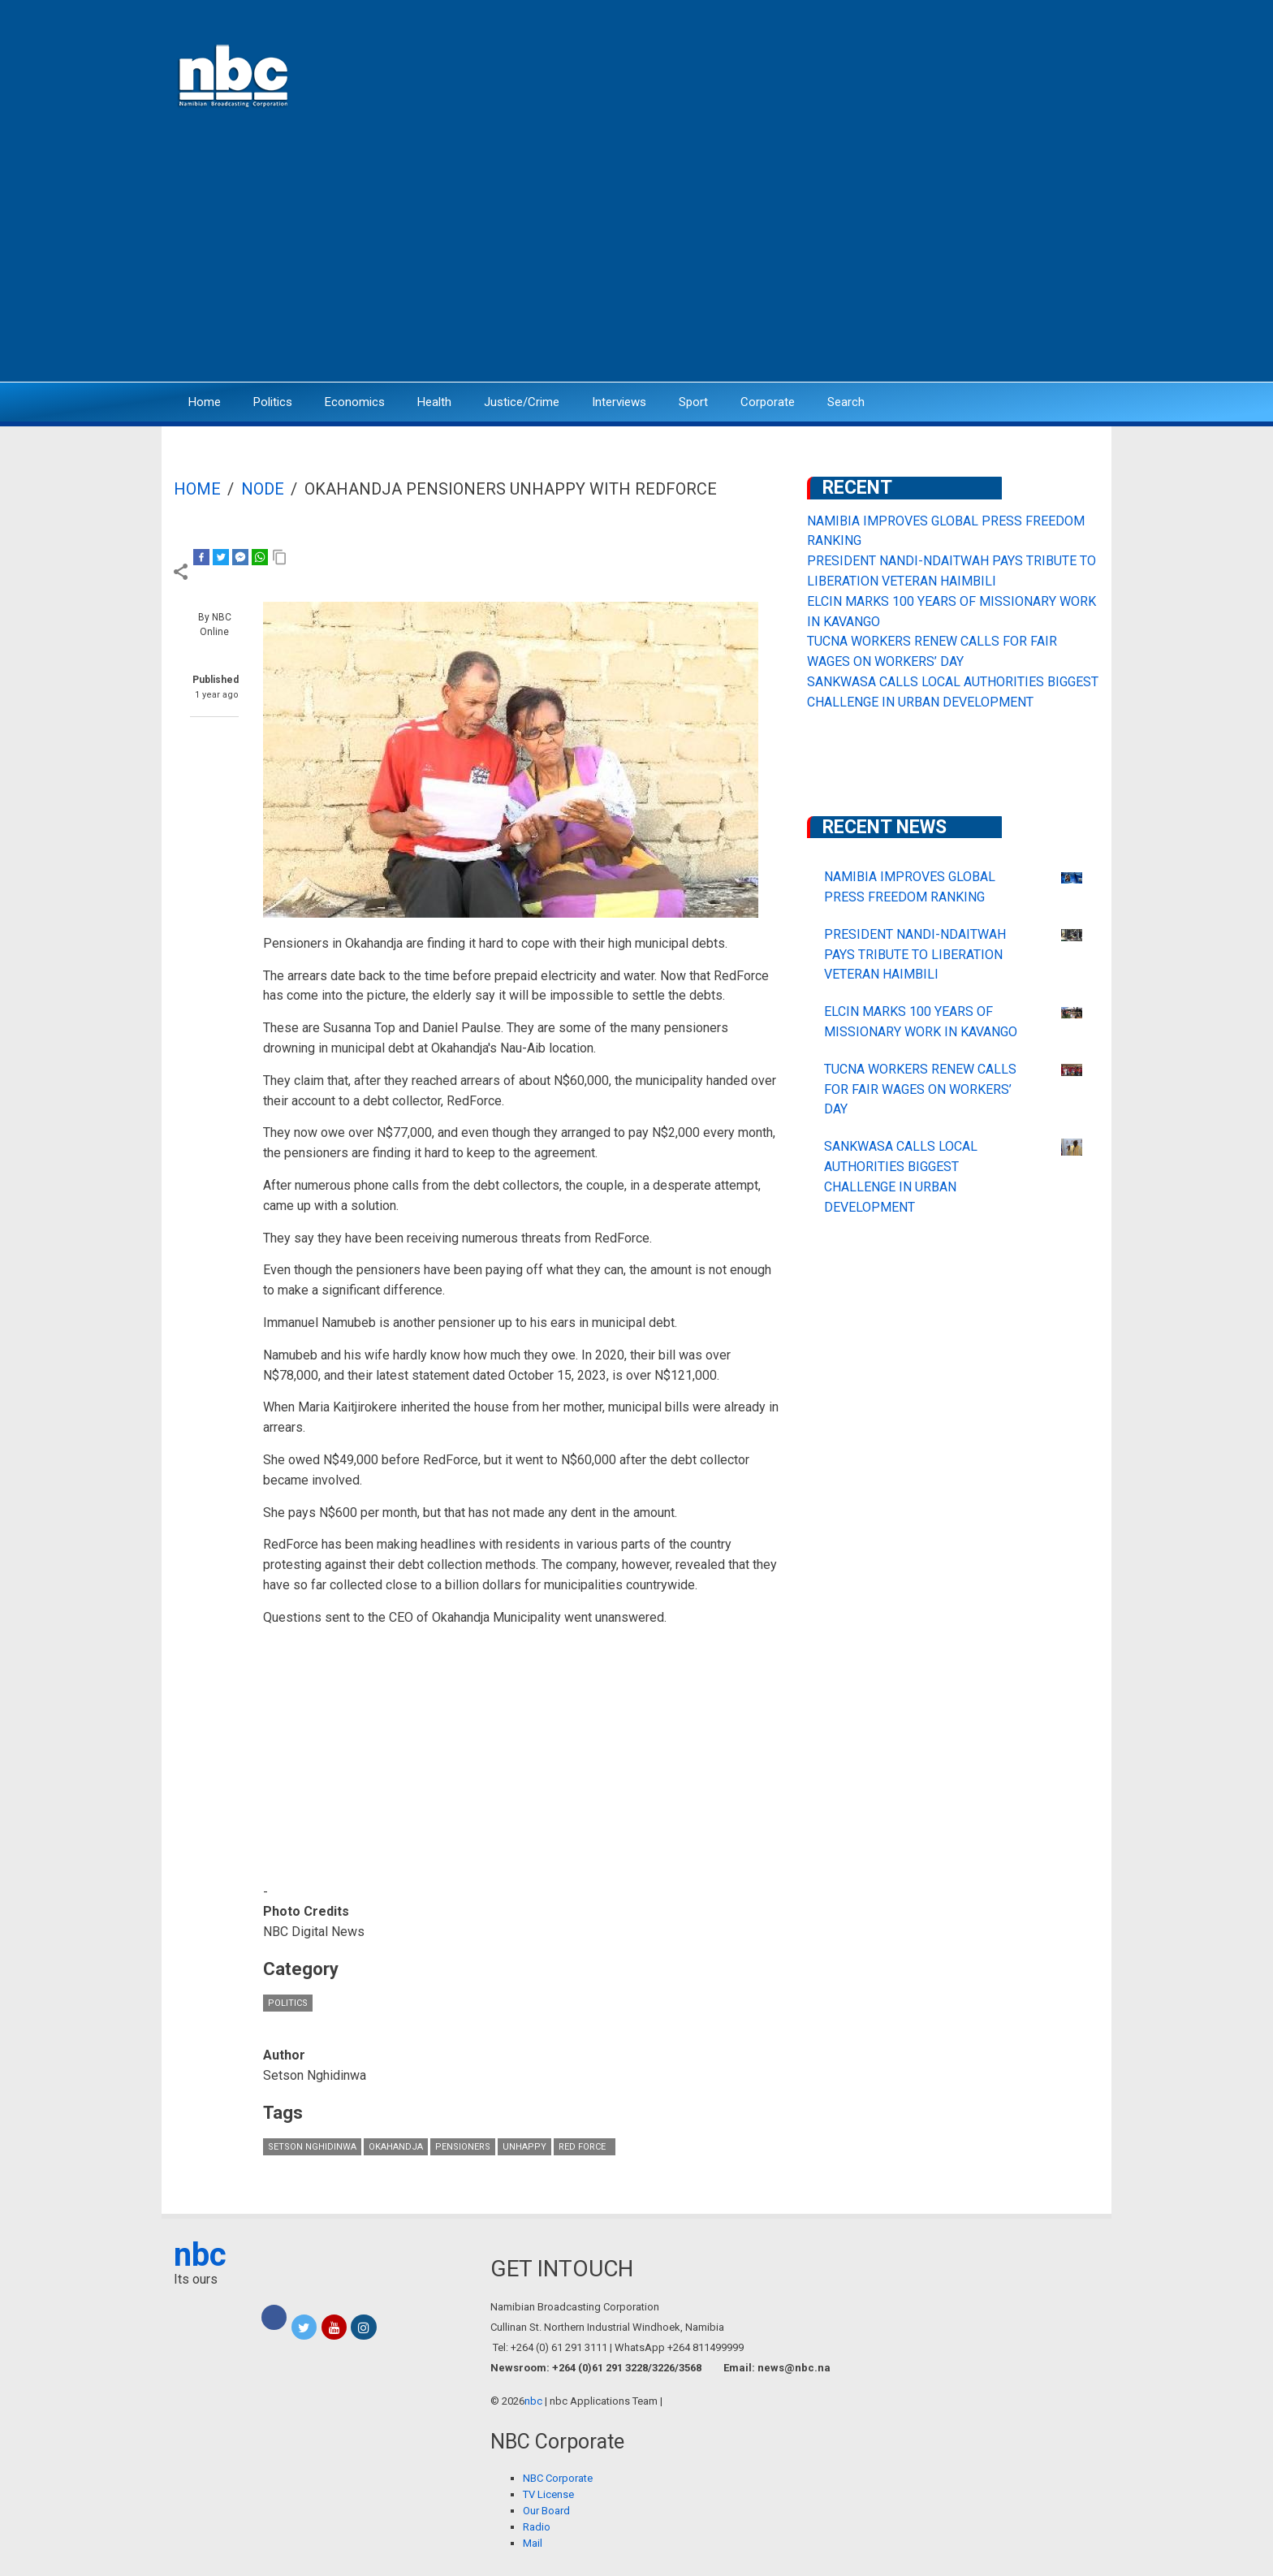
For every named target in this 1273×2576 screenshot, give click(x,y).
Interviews (619, 402)
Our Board (546, 2511)
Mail (532, 2543)
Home (204, 402)
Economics (355, 402)
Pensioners (462, 2147)
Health (434, 402)
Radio (536, 2527)
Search (846, 402)
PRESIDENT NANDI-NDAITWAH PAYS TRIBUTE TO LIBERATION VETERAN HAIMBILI (915, 955)
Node (262, 489)
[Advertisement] (636, 256)
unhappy (524, 2147)
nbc (200, 2255)
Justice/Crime (521, 402)
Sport (693, 402)
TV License (548, 2494)
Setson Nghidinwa (312, 2147)
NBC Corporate (558, 2478)
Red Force (585, 2147)
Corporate (767, 402)
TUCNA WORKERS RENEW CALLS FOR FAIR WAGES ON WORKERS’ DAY (920, 1089)
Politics (272, 402)
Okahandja (396, 2147)
